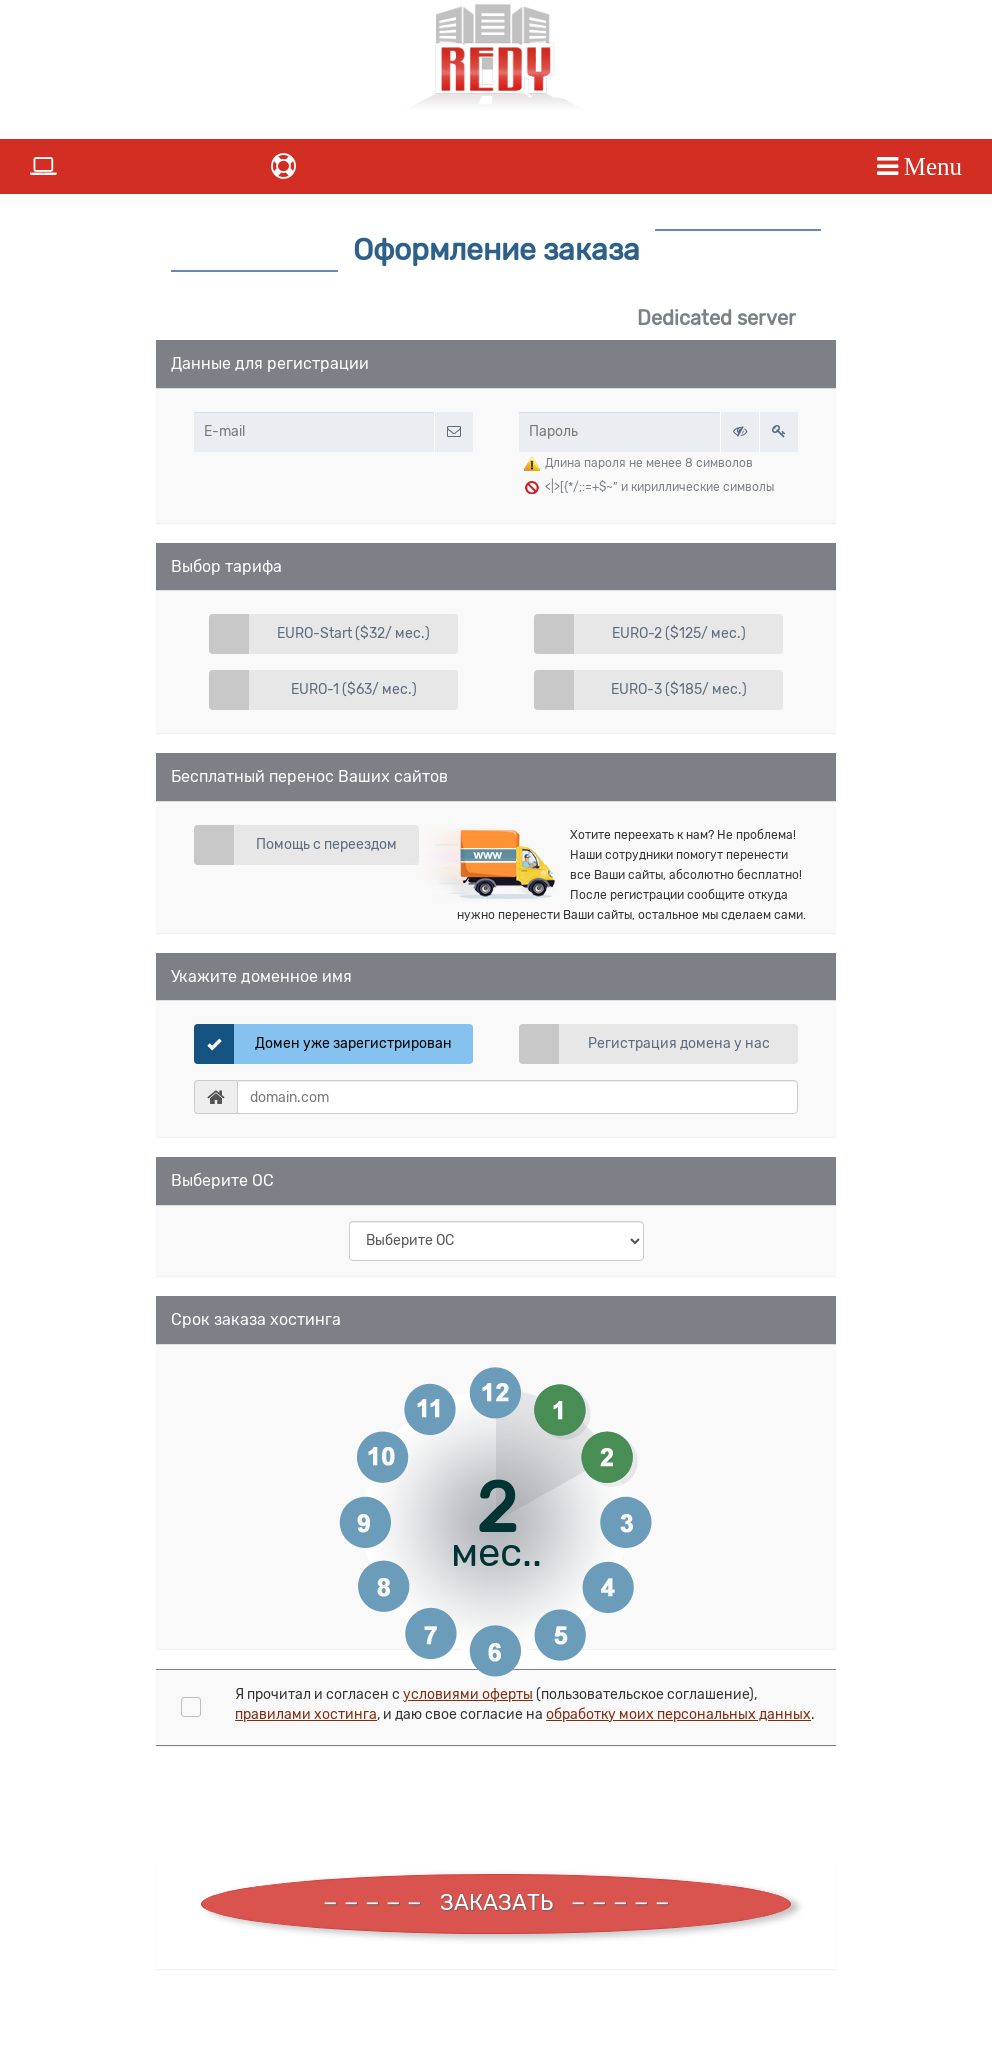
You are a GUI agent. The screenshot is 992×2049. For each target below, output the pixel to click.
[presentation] (326, 1805)
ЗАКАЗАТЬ (496, 1902)
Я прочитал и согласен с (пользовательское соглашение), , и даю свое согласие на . (525, 1704)
